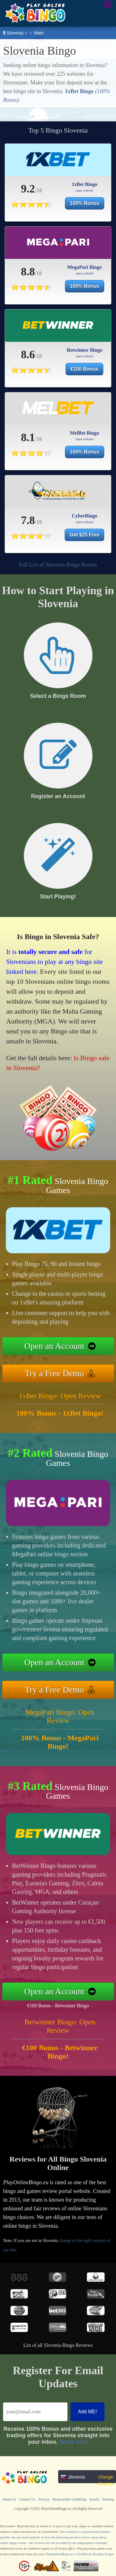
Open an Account (54, 1346)
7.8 (28, 520)
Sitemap (108, 2499)
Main (38, 32)
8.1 (28, 437)
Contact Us (27, 2499)
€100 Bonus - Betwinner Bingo (58, 2005)
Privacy (44, 2499)
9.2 (28, 189)
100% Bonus (84, 203)
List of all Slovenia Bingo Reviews (57, 2345)
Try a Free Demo (54, 1373)
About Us (9, 2499)
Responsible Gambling (70, 2499)
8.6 (28, 354)
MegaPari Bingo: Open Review (59, 1716)
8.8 (28, 271)
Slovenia (15, 32)
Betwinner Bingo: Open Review (59, 2026)
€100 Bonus (84, 369)
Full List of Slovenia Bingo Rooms (58, 565)
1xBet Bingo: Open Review (60, 1396)
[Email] (35, 2411)
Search (94, 2499)
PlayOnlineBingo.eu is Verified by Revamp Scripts (79, 2554)
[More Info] (73, 2442)
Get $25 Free (84, 534)
